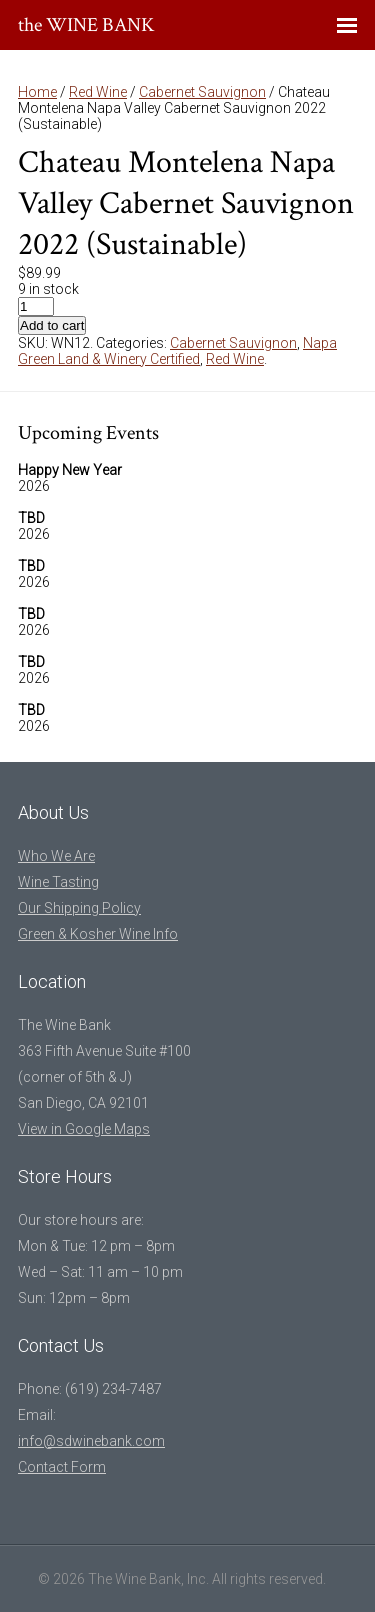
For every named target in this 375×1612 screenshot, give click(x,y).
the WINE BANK (86, 25)
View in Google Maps (84, 1129)
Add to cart (52, 325)
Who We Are (56, 856)
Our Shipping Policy (79, 908)
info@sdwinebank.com (91, 1441)
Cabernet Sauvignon (202, 92)
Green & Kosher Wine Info (98, 934)
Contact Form (62, 1467)
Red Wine (98, 92)
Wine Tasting (58, 882)
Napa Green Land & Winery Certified (177, 351)
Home (37, 92)
